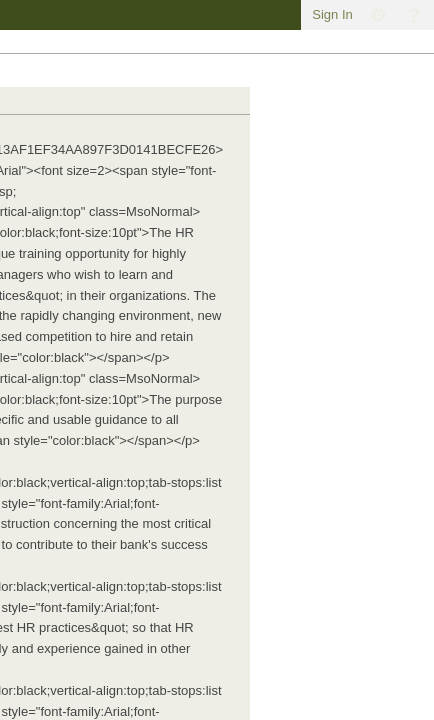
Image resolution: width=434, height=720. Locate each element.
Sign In (332, 14)
